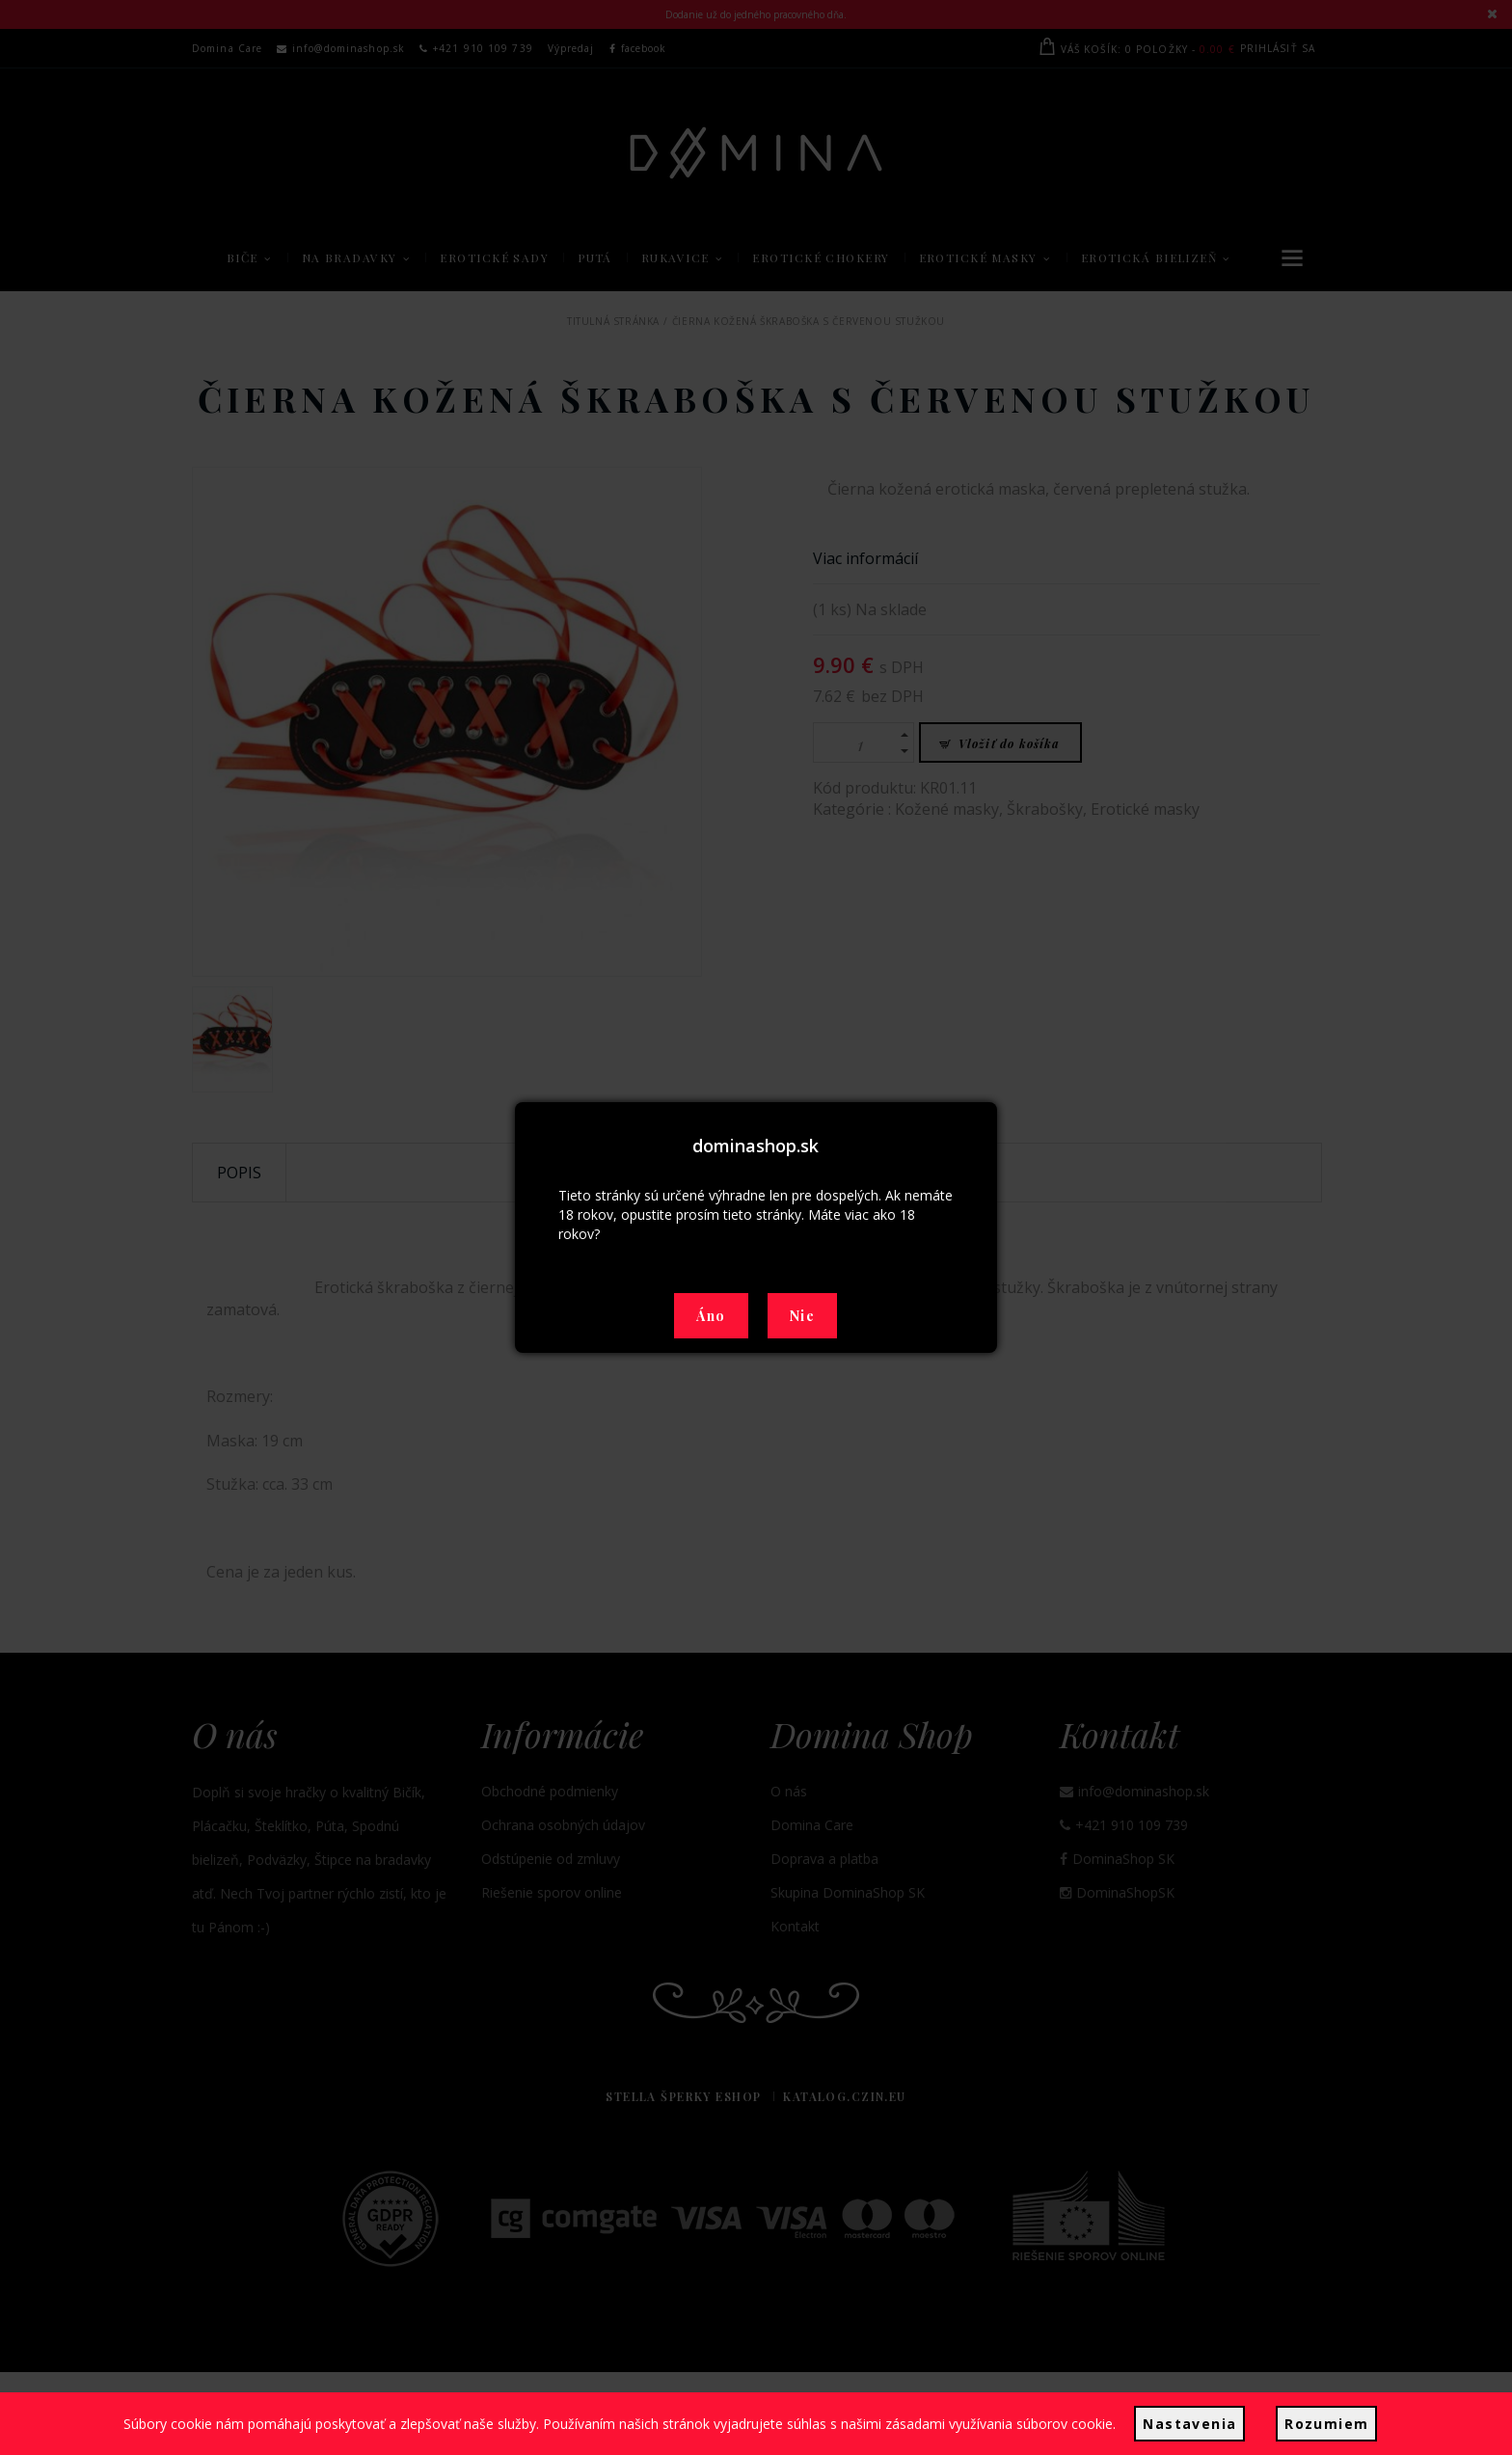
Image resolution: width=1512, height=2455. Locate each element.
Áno (710, 1316)
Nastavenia (1189, 2427)
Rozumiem (1322, 2427)
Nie (802, 1316)
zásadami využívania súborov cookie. (1003, 2427)
